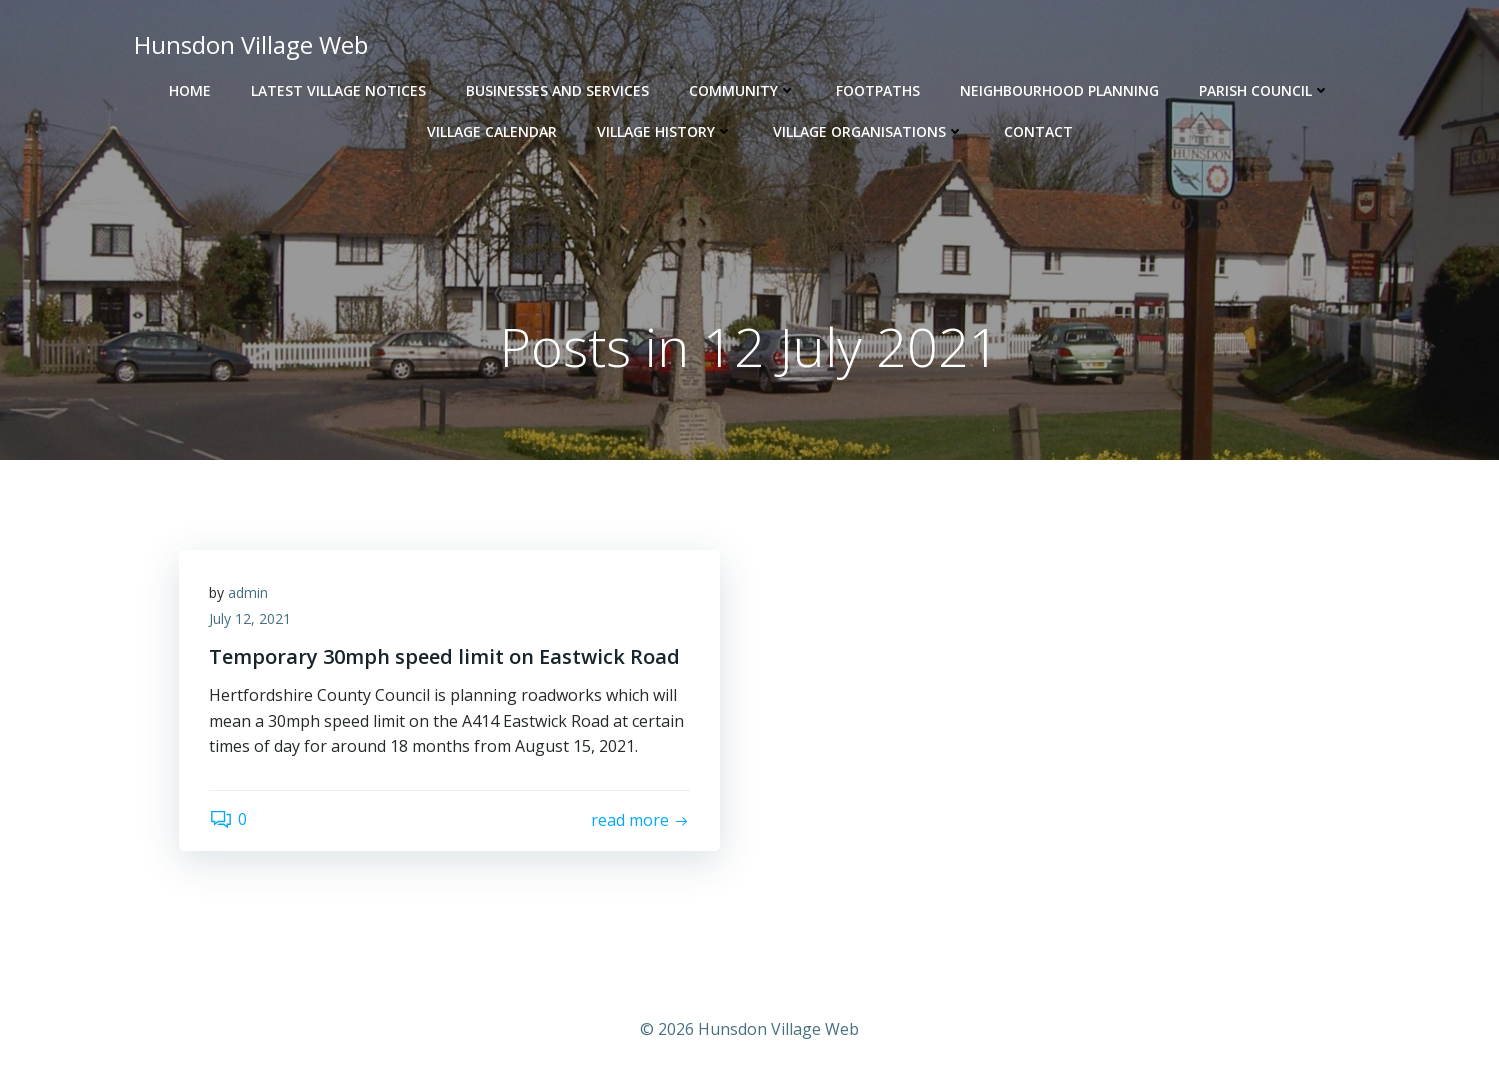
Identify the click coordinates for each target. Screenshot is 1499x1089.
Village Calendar (492, 131)
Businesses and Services (557, 90)
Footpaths (878, 90)
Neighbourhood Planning (1059, 90)
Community (742, 90)
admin (248, 592)
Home (190, 90)
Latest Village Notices (338, 90)
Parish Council (1264, 90)
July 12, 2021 (250, 618)
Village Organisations (868, 131)
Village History (665, 131)
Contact (1038, 131)
